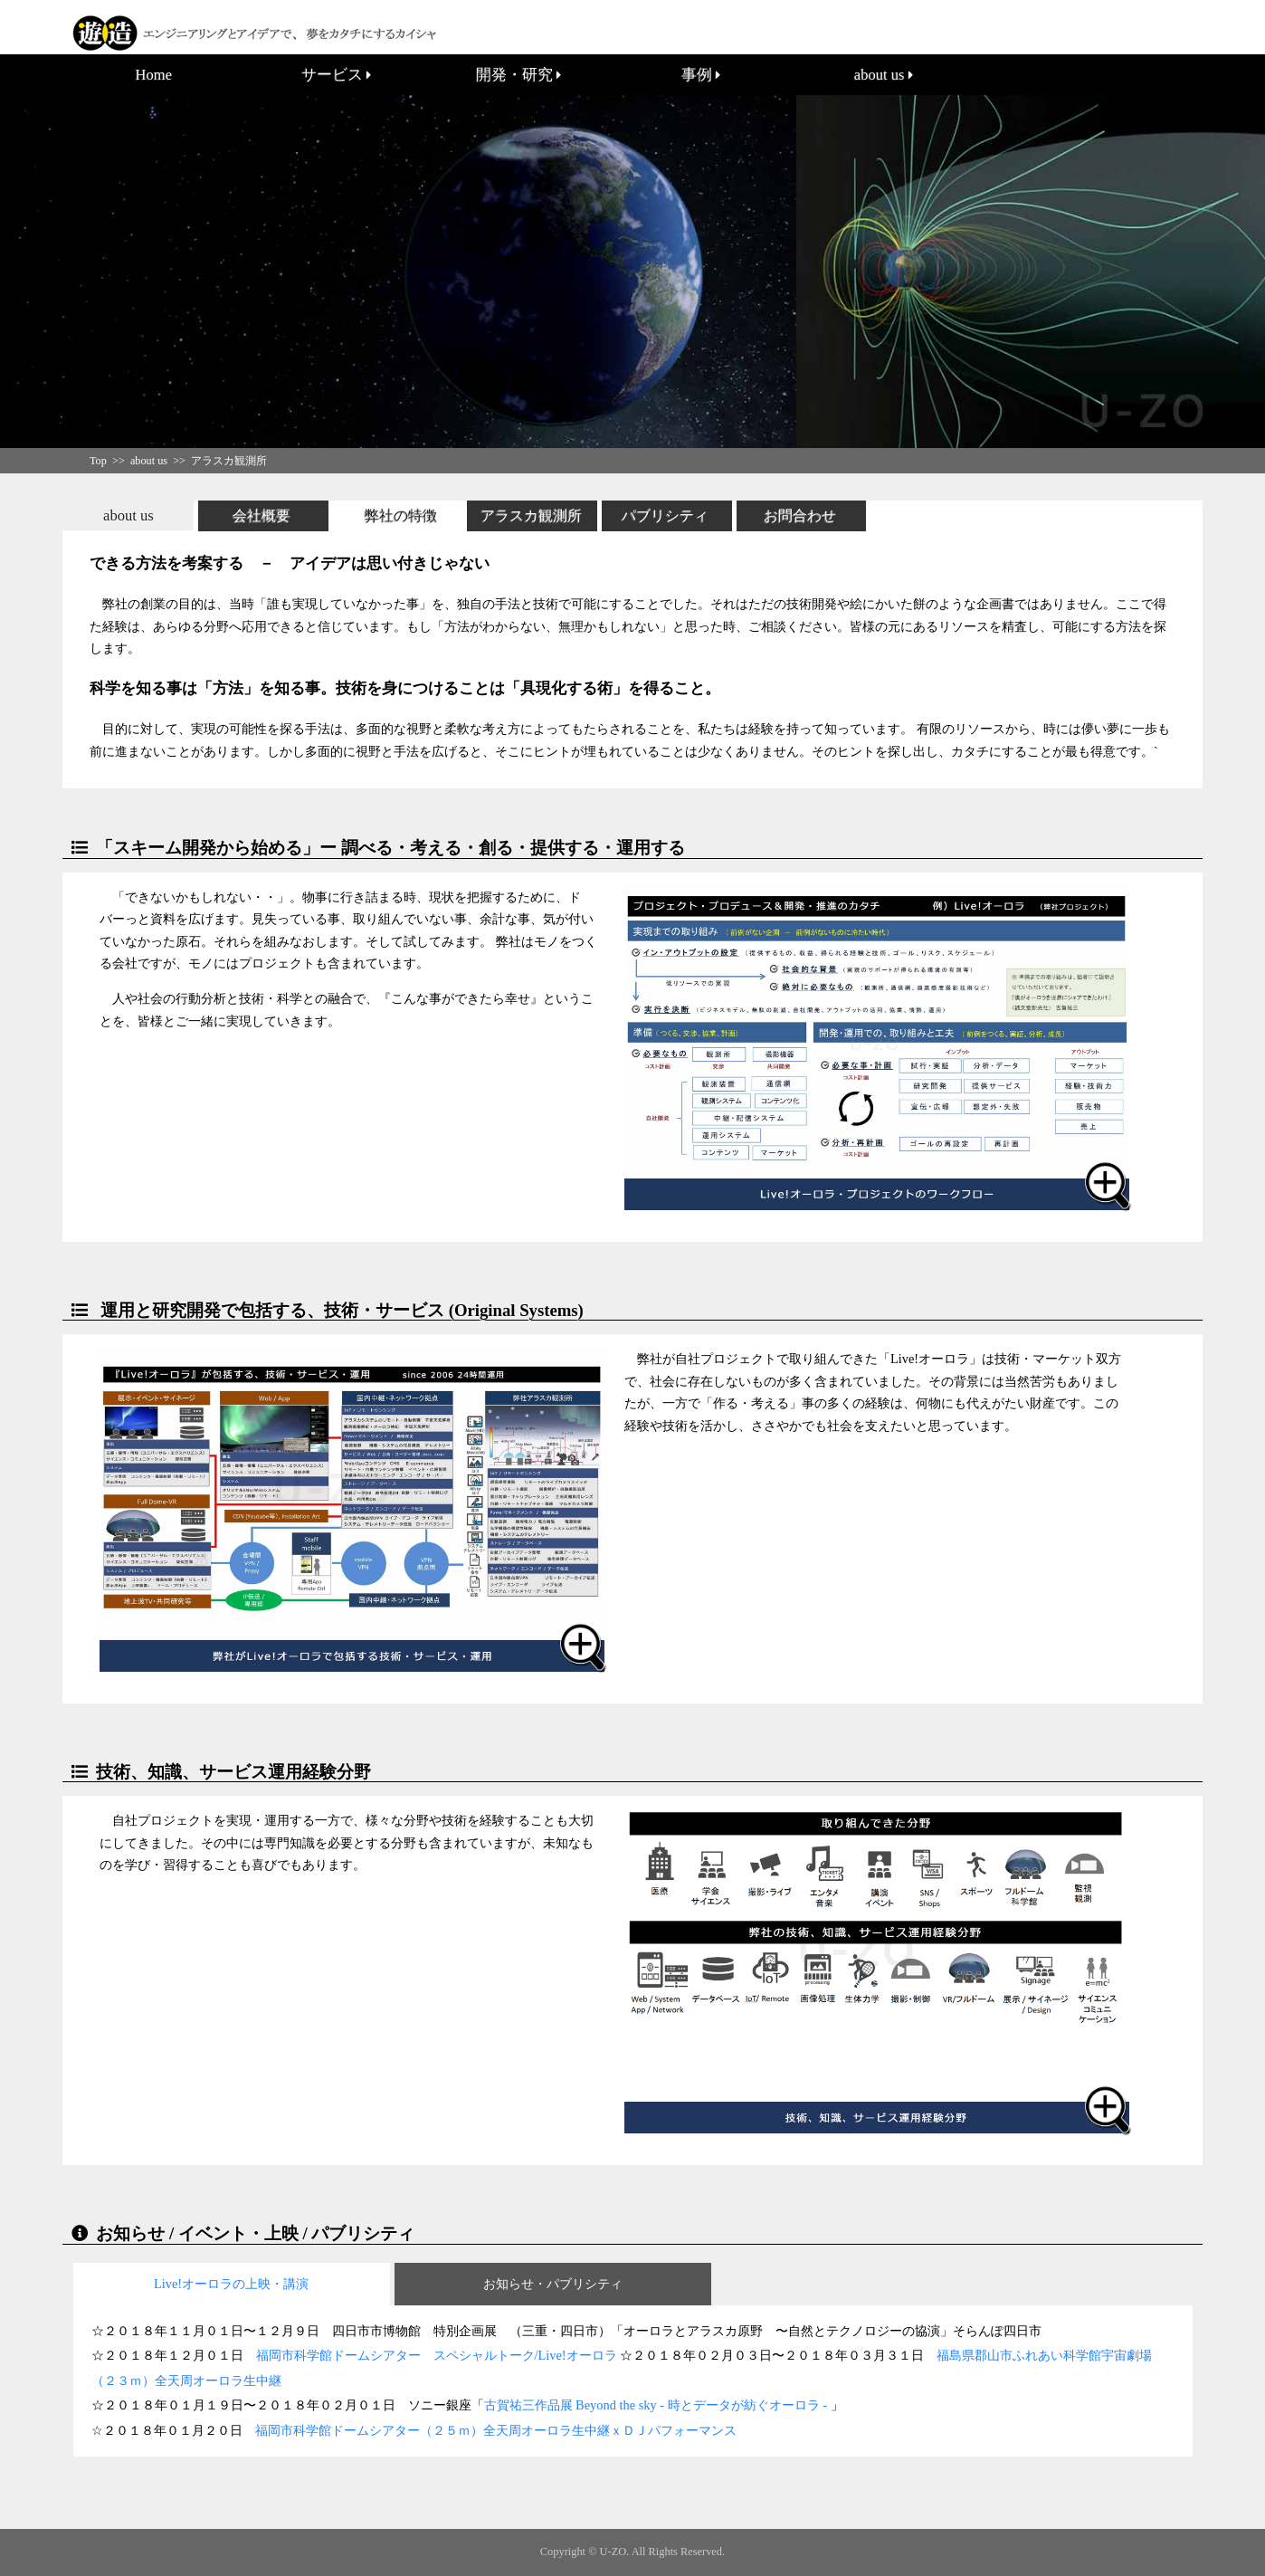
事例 (700, 74)
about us (883, 74)
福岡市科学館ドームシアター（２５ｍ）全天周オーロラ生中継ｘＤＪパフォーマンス (496, 2430)
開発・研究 (518, 74)
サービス (336, 74)
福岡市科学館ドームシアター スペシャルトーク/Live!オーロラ (436, 2355)
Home (154, 74)
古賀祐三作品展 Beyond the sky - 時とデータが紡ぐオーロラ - (657, 2405)
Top (98, 460)
